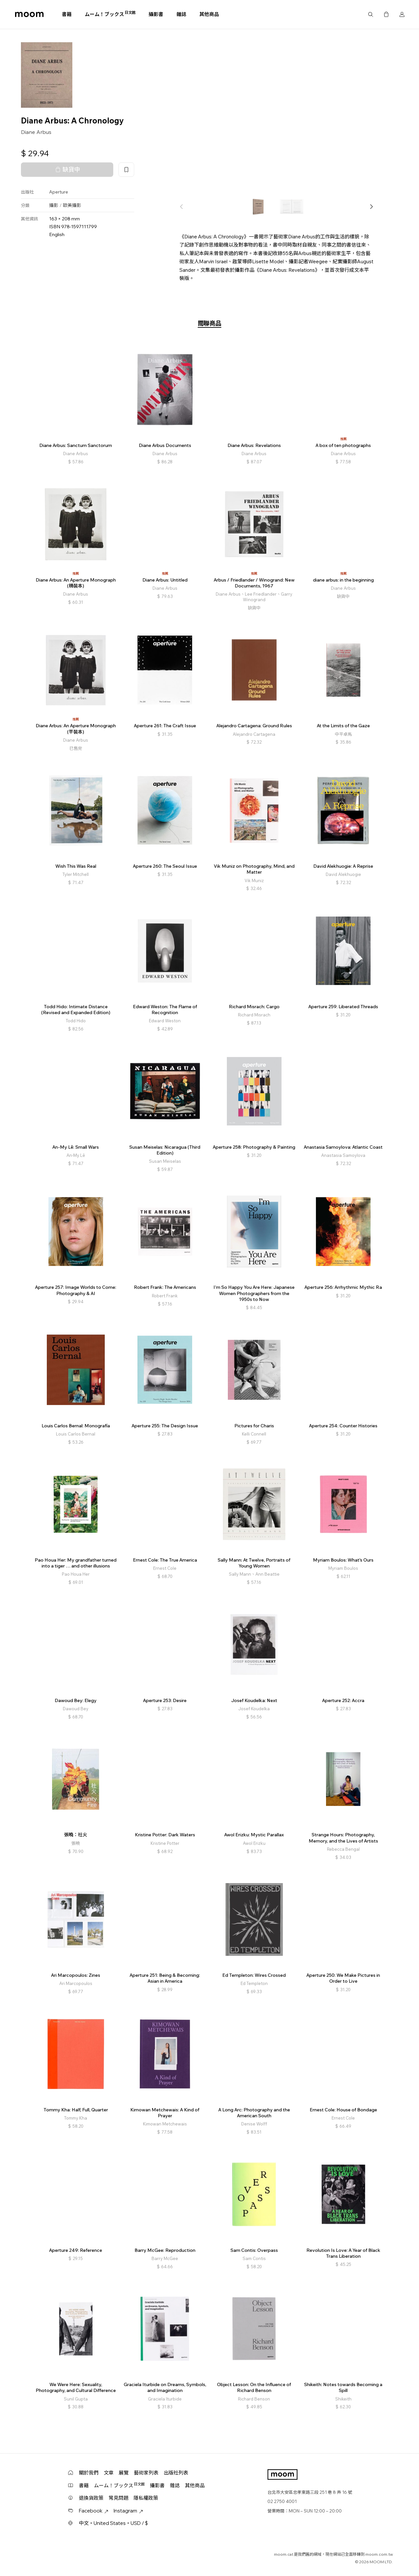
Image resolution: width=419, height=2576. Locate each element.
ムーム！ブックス (110, 14)
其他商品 (209, 14)
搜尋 (370, 14)
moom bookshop (29, 14)
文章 (109, 2473)
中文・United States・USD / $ (113, 2523)
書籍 (67, 14)
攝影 (53, 205)
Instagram (128, 2511)
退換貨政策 (91, 2498)
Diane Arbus (36, 132)
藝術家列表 (146, 2473)
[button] (371, 206)
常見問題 (118, 2498)
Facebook (93, 2511)
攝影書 (156, 14)
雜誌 (181, 14)
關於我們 (89, 2473)
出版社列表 (176, 2473)
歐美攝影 (72, 205)
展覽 (124, 2473)
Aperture (58, 192)
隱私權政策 (146, 2498)
